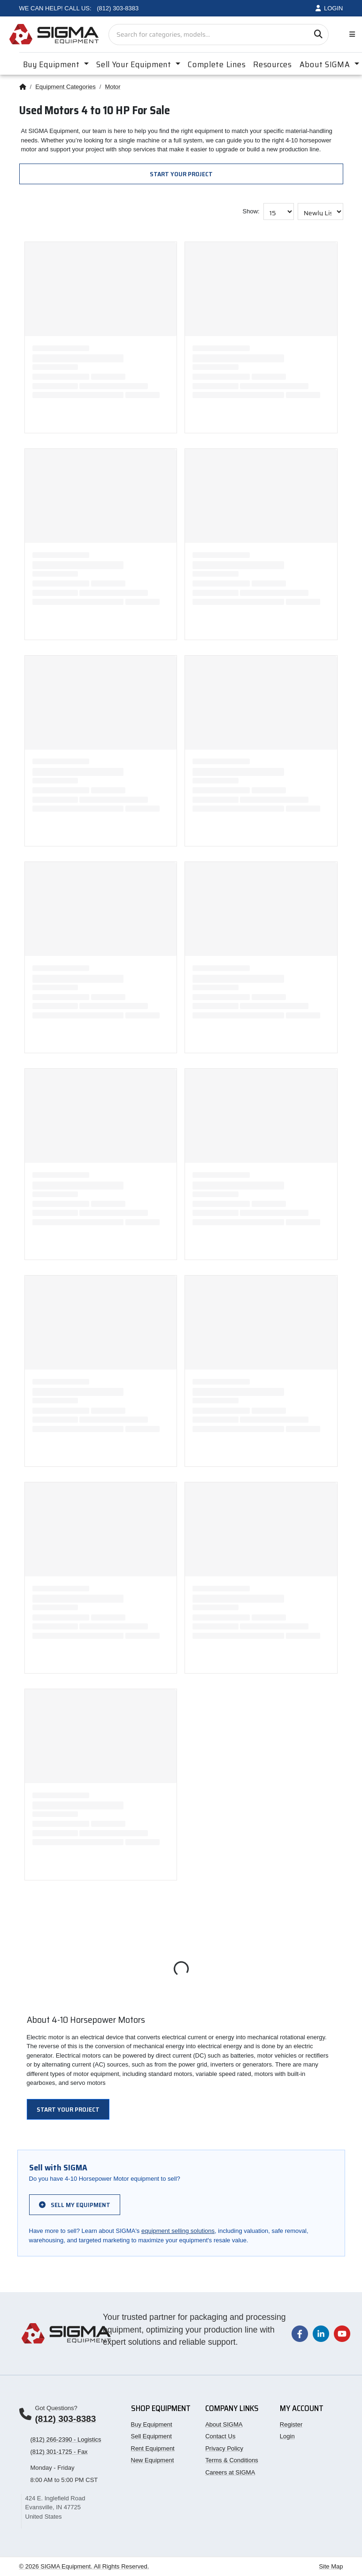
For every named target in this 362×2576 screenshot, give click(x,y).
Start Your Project (181, 174)
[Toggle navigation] (350, 34)
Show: (251, 211)
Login (287, 2436)
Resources (272, 64)
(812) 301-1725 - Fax (59, 2451)
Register (291, 2424)
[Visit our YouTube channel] (342, 2332)
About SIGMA (223, 2424)
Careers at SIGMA (230, 2472)
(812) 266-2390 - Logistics (66, 2439)
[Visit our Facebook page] (300, 2332)
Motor (112, 86)
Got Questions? (56, 2408)
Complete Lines (217, 64)
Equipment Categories (65, 86)
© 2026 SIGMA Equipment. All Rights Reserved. (84, 2566)
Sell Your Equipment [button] (134, 64)
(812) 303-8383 (65, 2419)
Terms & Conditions (231, 2460)
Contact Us (220, 2436)
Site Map (331, 2566)
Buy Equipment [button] (52, 64)
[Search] (318, 34)
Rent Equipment (153, 2448)
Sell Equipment (151, 2436)
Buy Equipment (151, 2424)
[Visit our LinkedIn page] (321, 2332)
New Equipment (152, 2460)
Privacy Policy (224, 2448)
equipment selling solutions (178, 2230)
